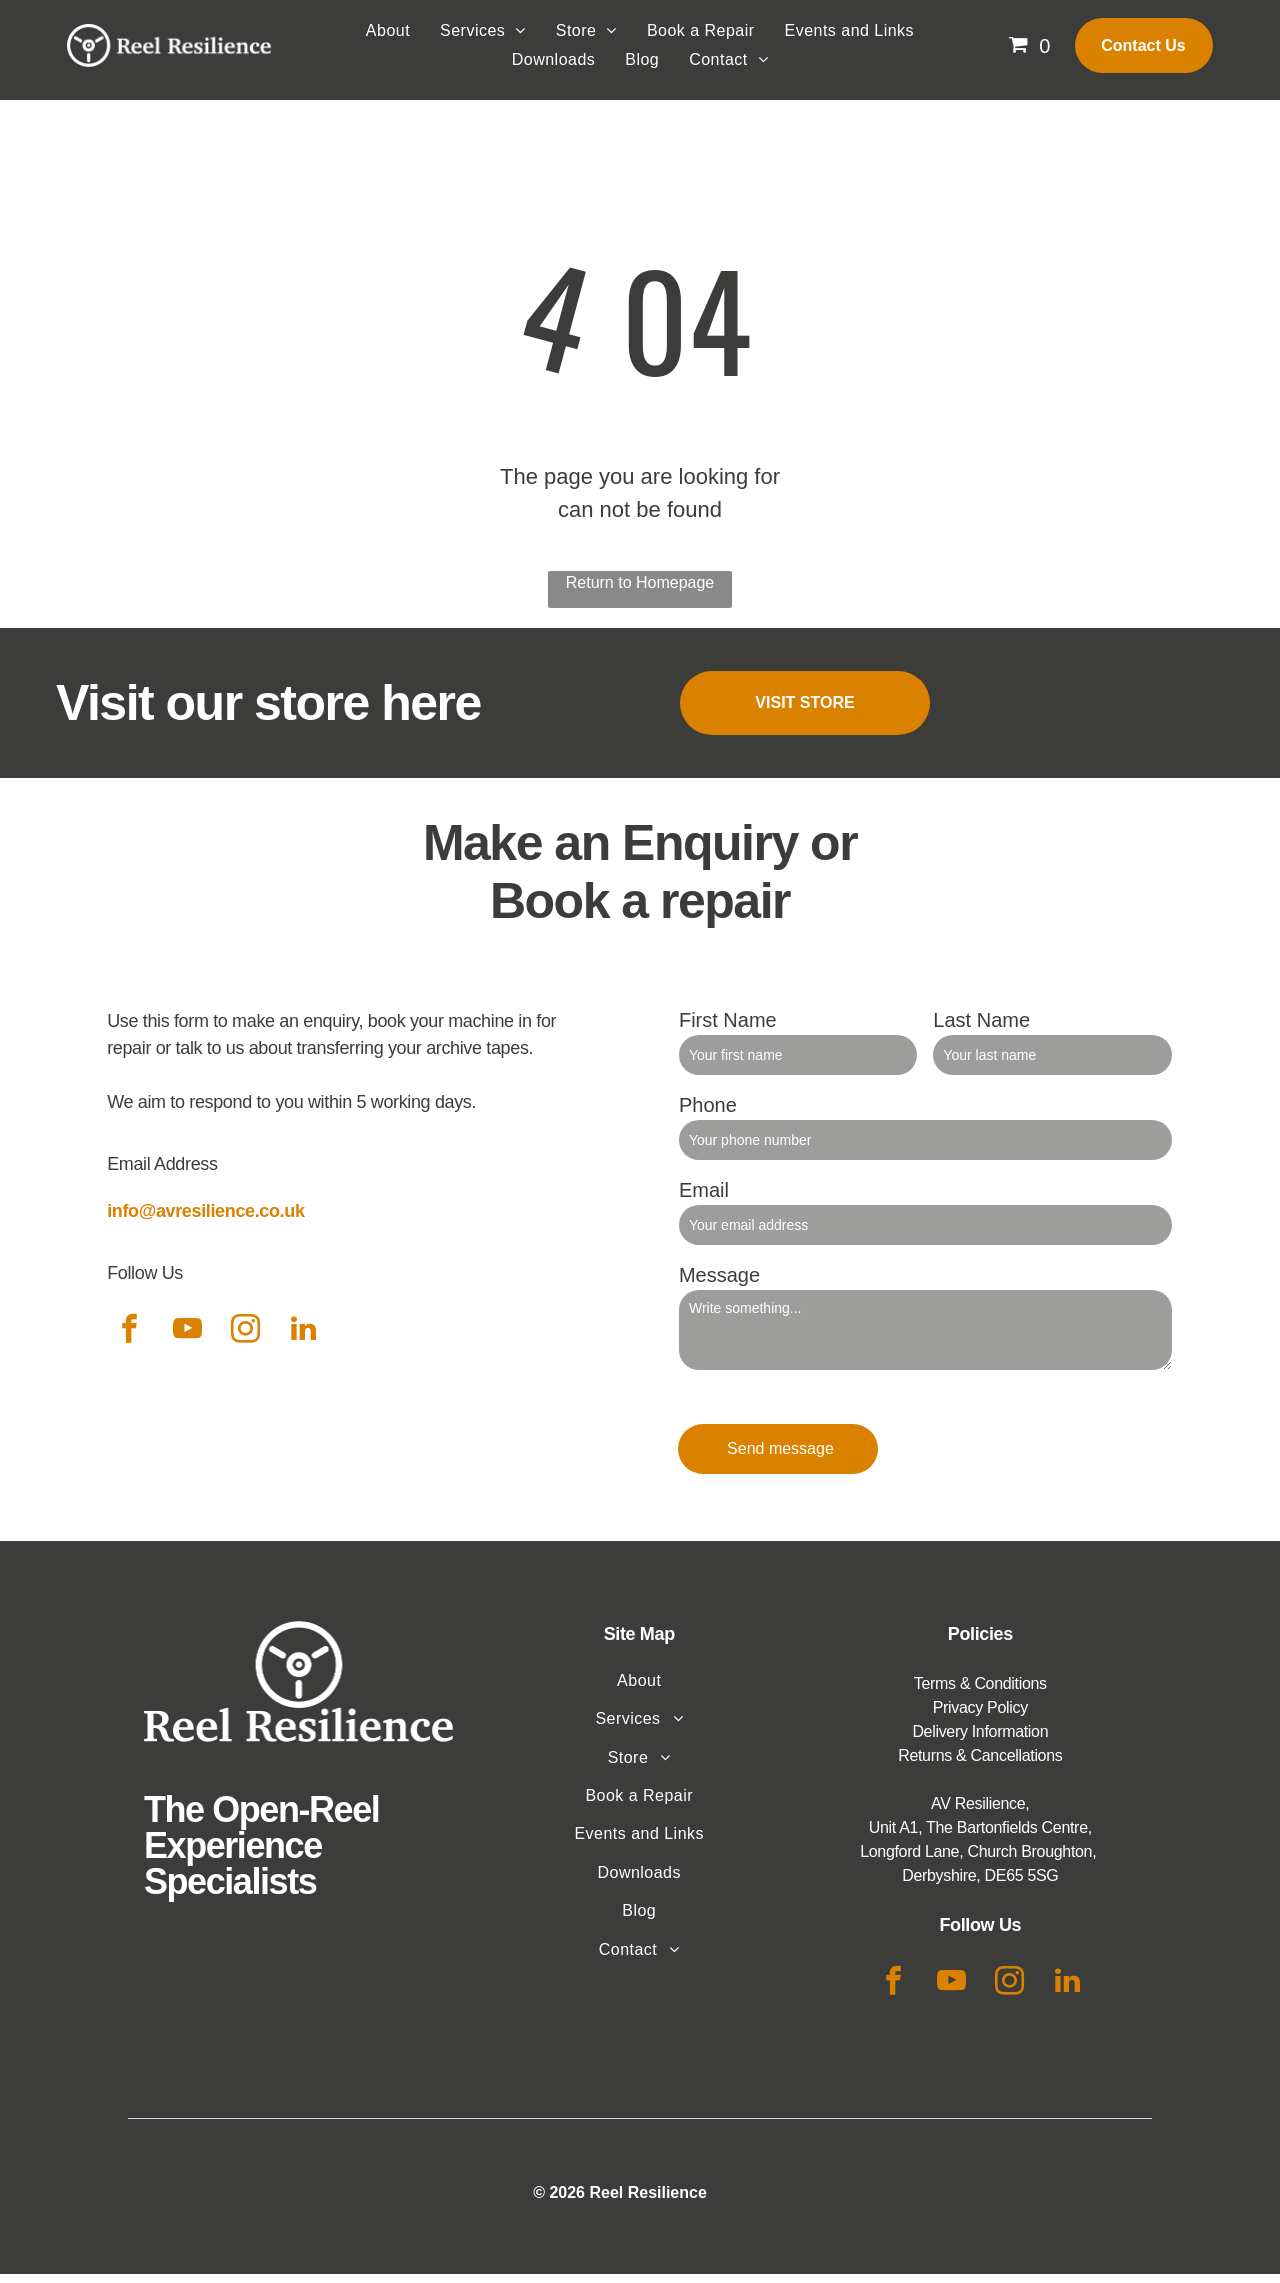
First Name (728, 1028)
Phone (708, 1113)
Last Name (981, 1028)
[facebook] (129, 1339)
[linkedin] (303, 1339)
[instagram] (245, 1339)
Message (719, 1283)
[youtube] (187, 1339)
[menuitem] (388, 40)
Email (704, 1198)
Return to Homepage (640, 591)
